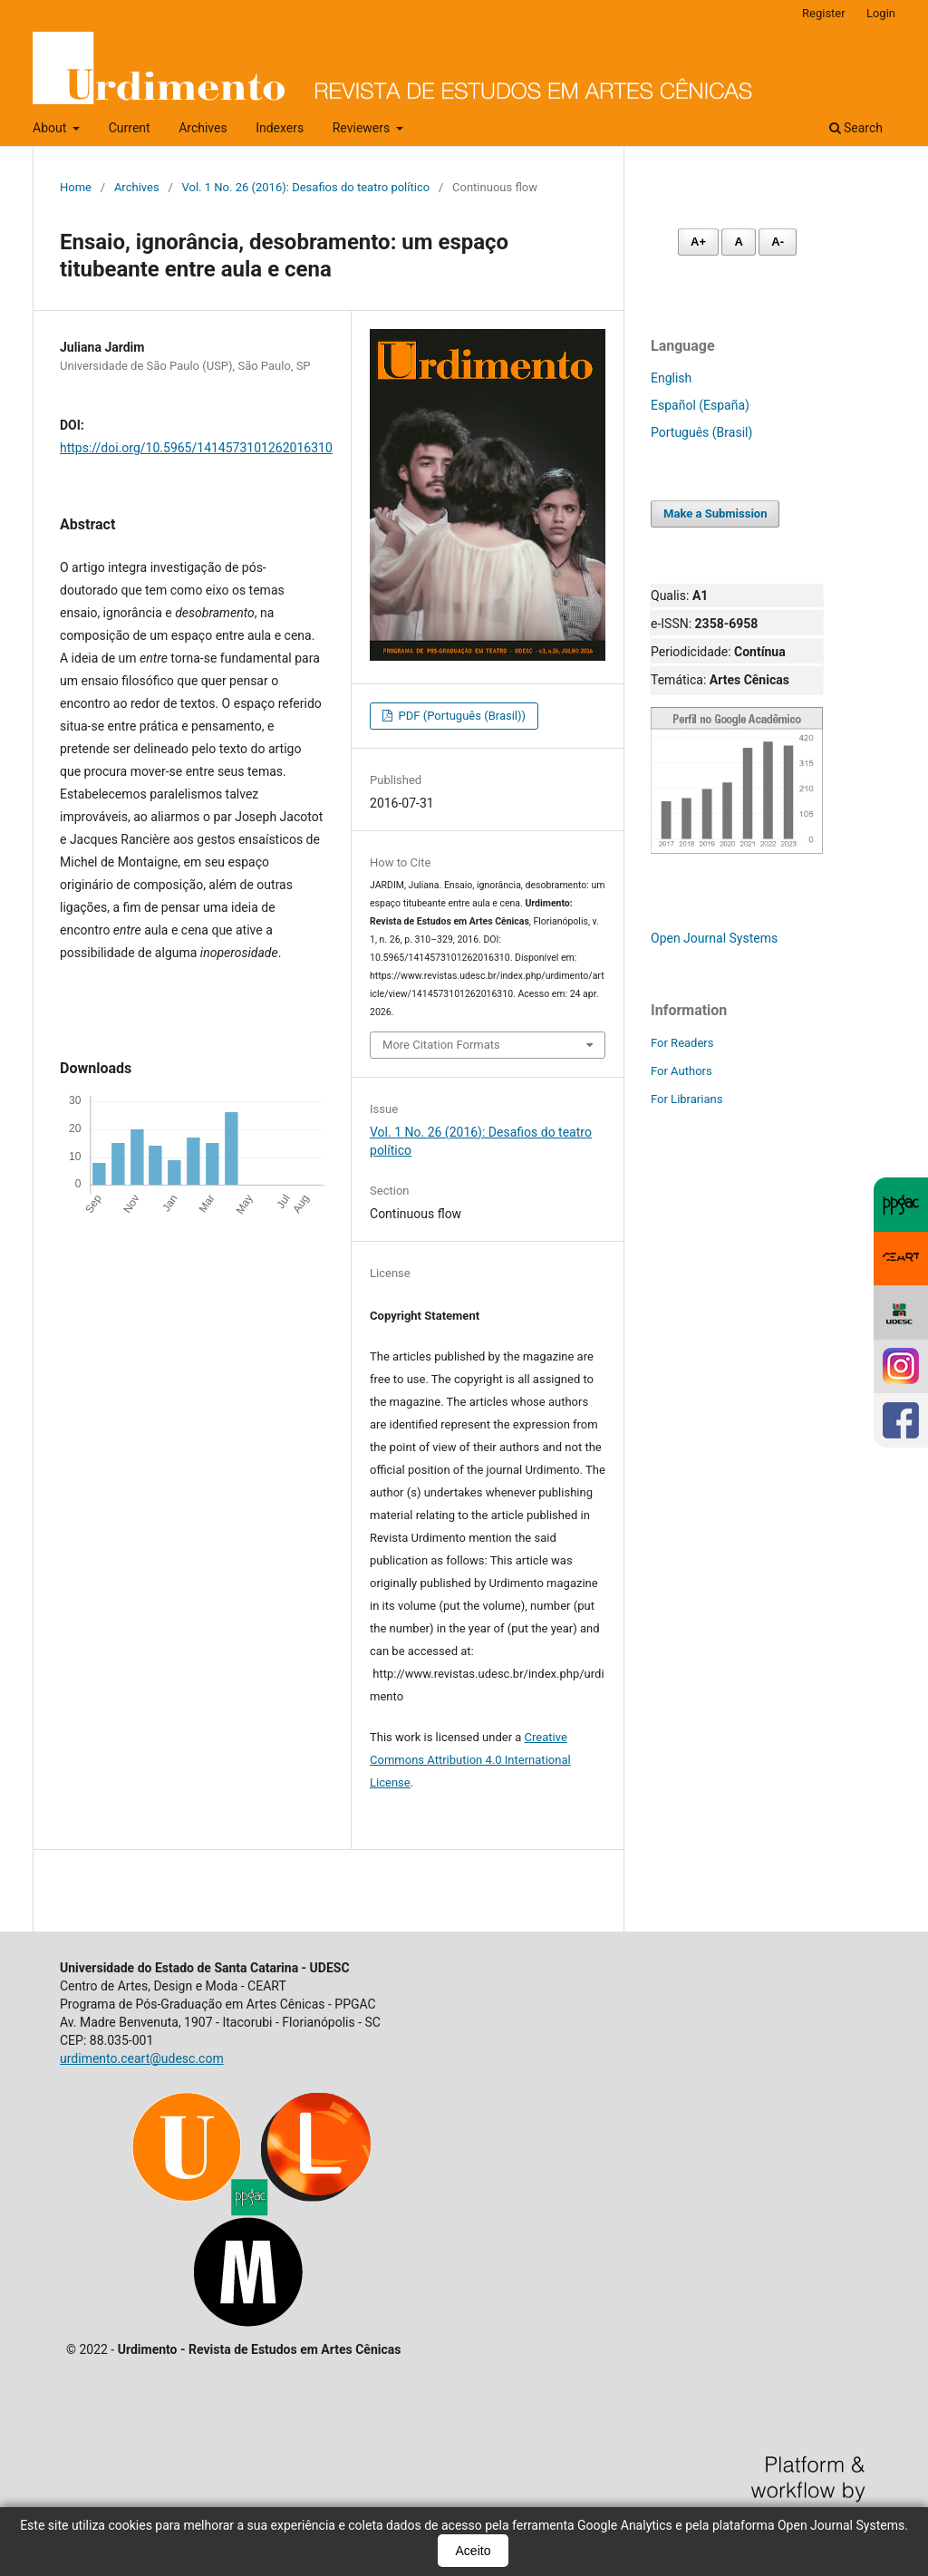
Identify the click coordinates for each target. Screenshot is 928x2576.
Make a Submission (715, 513)
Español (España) (700, 405)
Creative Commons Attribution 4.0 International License (470, 1759)
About (51, 128)
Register (824, 13)
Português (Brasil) (701, 432)
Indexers (280, 128)
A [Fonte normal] (738, 241)
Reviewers (363, 128)
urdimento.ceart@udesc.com (142, 2058)
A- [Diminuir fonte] (777, 241)
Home (76, 187)
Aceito (473, 2550)
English (671, 378)
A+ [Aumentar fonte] (698, 241)
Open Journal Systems (714, 938)
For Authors (681, 1071)
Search (856, 128)
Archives (203, 128)
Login (880, 13)
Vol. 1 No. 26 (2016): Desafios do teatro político (306, 187)
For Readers (682, 1043)
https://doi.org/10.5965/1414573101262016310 (196, 448)
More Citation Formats (441, 1044)
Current (129, 128)
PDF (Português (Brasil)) (460, 715)
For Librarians (686, 1099)
